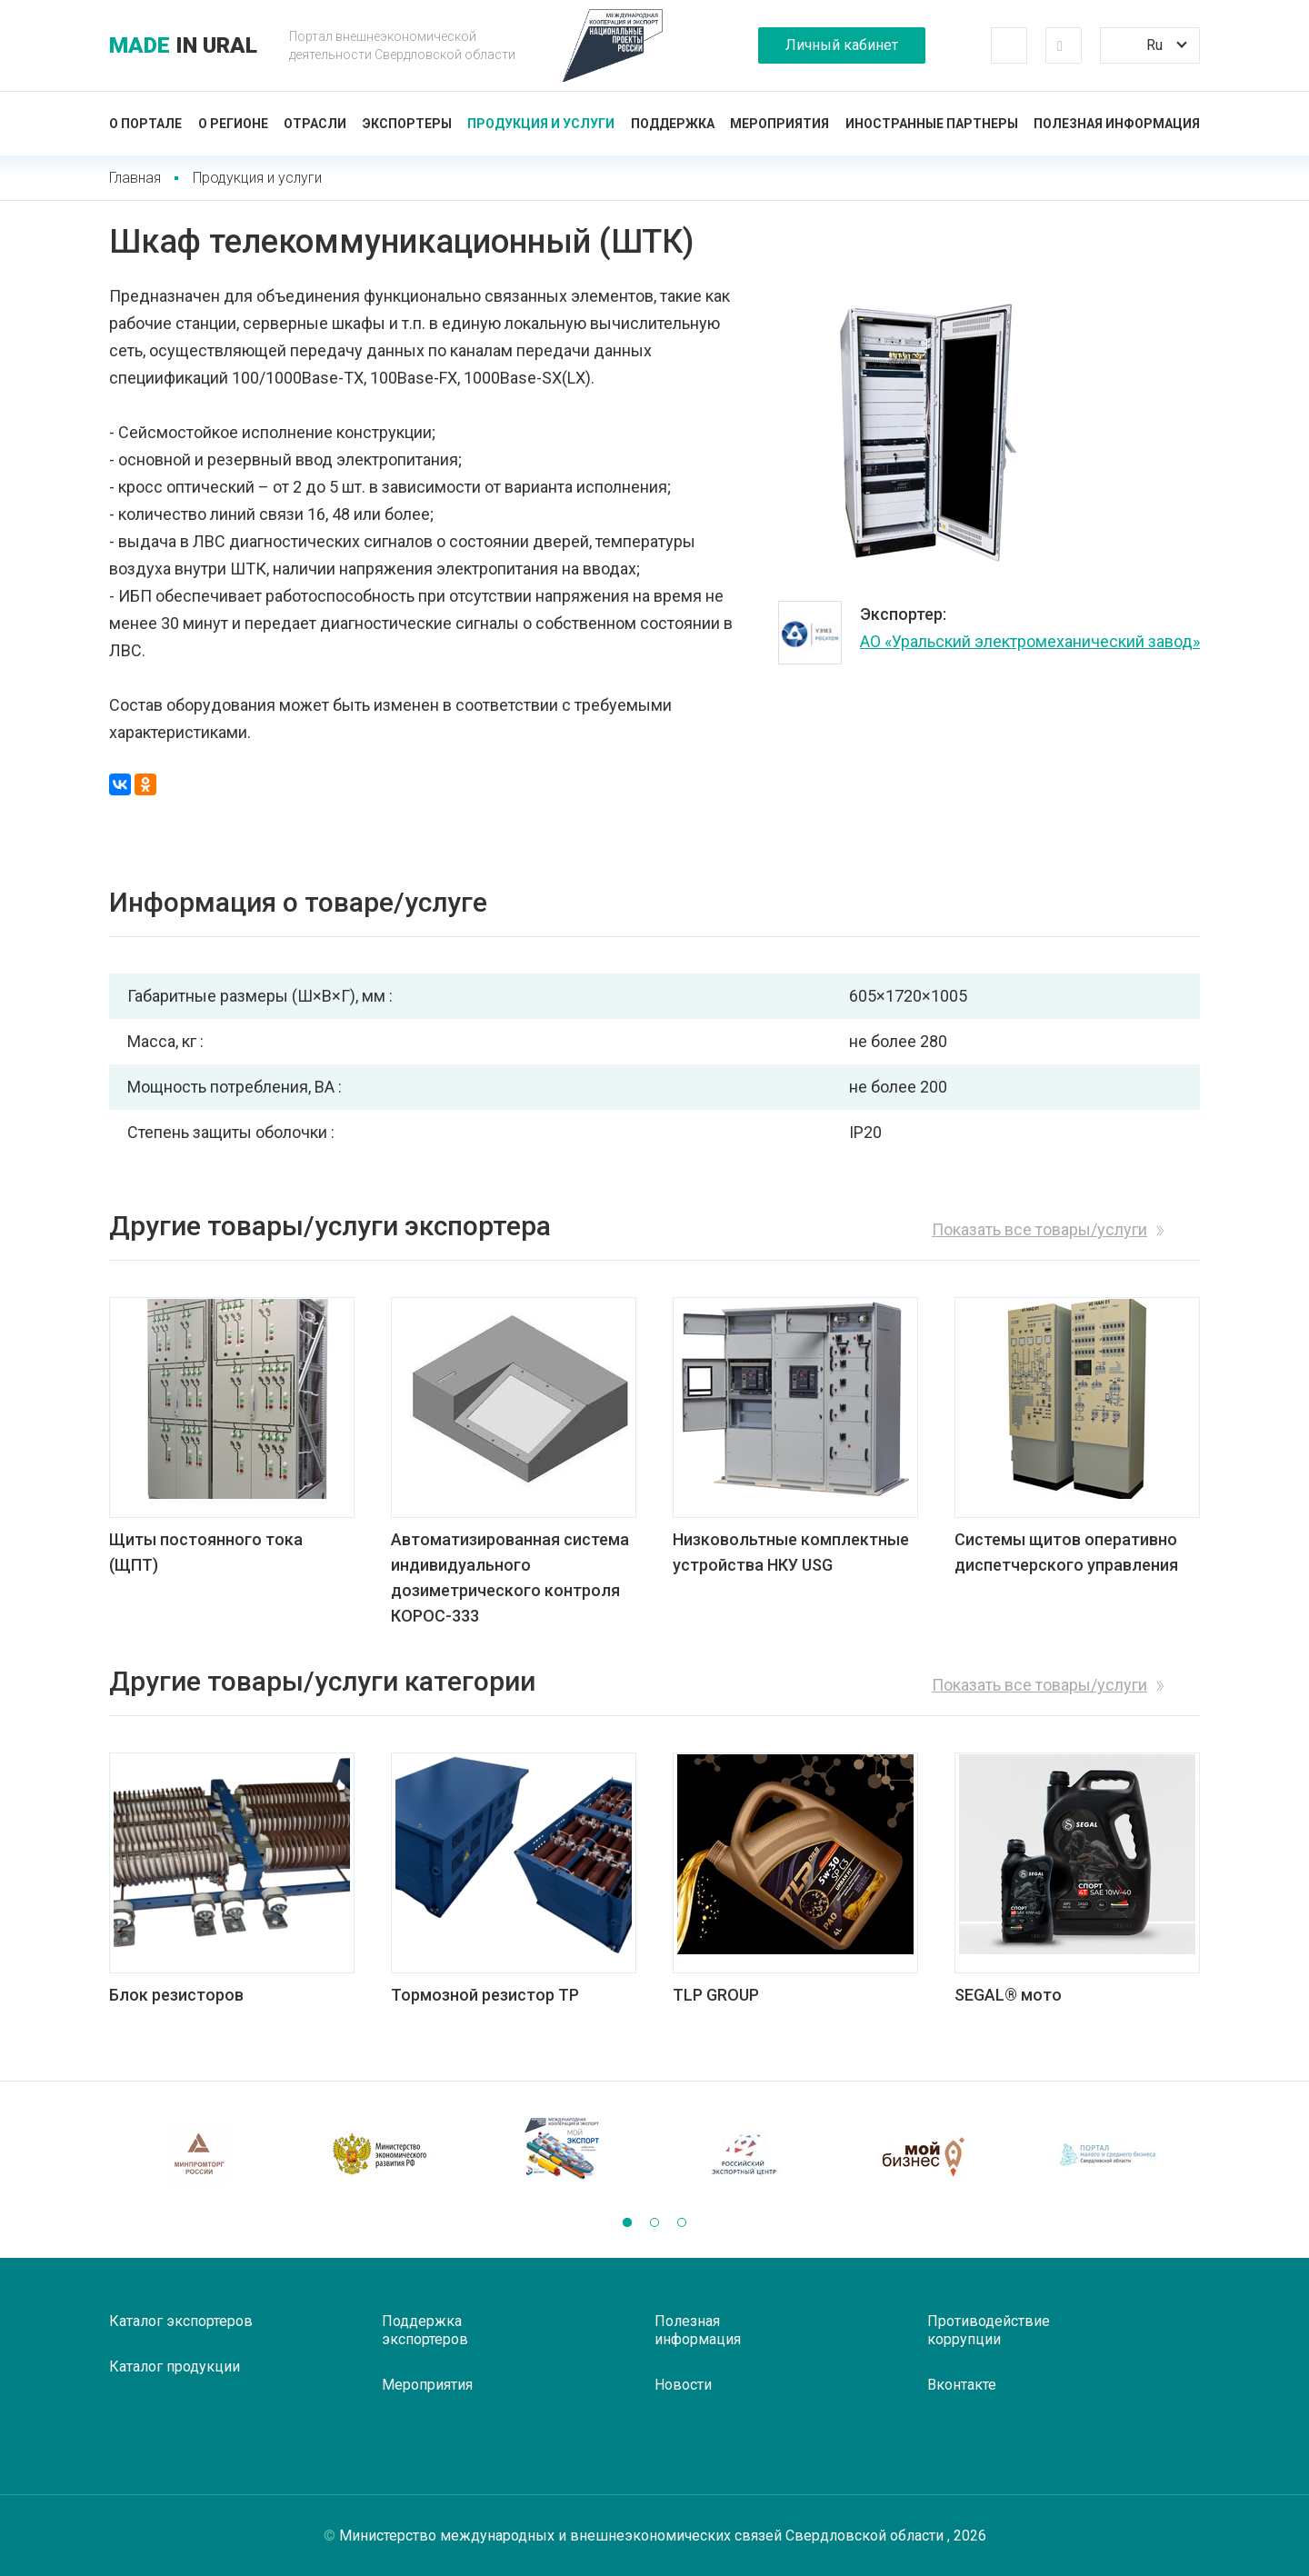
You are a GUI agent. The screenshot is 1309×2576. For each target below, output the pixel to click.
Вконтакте (961, 2384)
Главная (135, 177)
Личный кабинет (841, 45)
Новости (683, 2384)
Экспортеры (407, 123)
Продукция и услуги (541, 123)
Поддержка (672, 123)
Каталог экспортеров (181, 2321)
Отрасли (315, 123)
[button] (627, 2222)
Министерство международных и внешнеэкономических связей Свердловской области (643, 2535)
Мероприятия (779, 123)
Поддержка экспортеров (425, 2330)
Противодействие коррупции (988, 2330)
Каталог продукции (174, 2366)
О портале (145, 123)
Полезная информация (1117, 123)
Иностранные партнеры (931, 123)
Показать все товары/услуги (1039, 1229)
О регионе (233, 123)
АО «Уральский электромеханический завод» (1030, 641)
